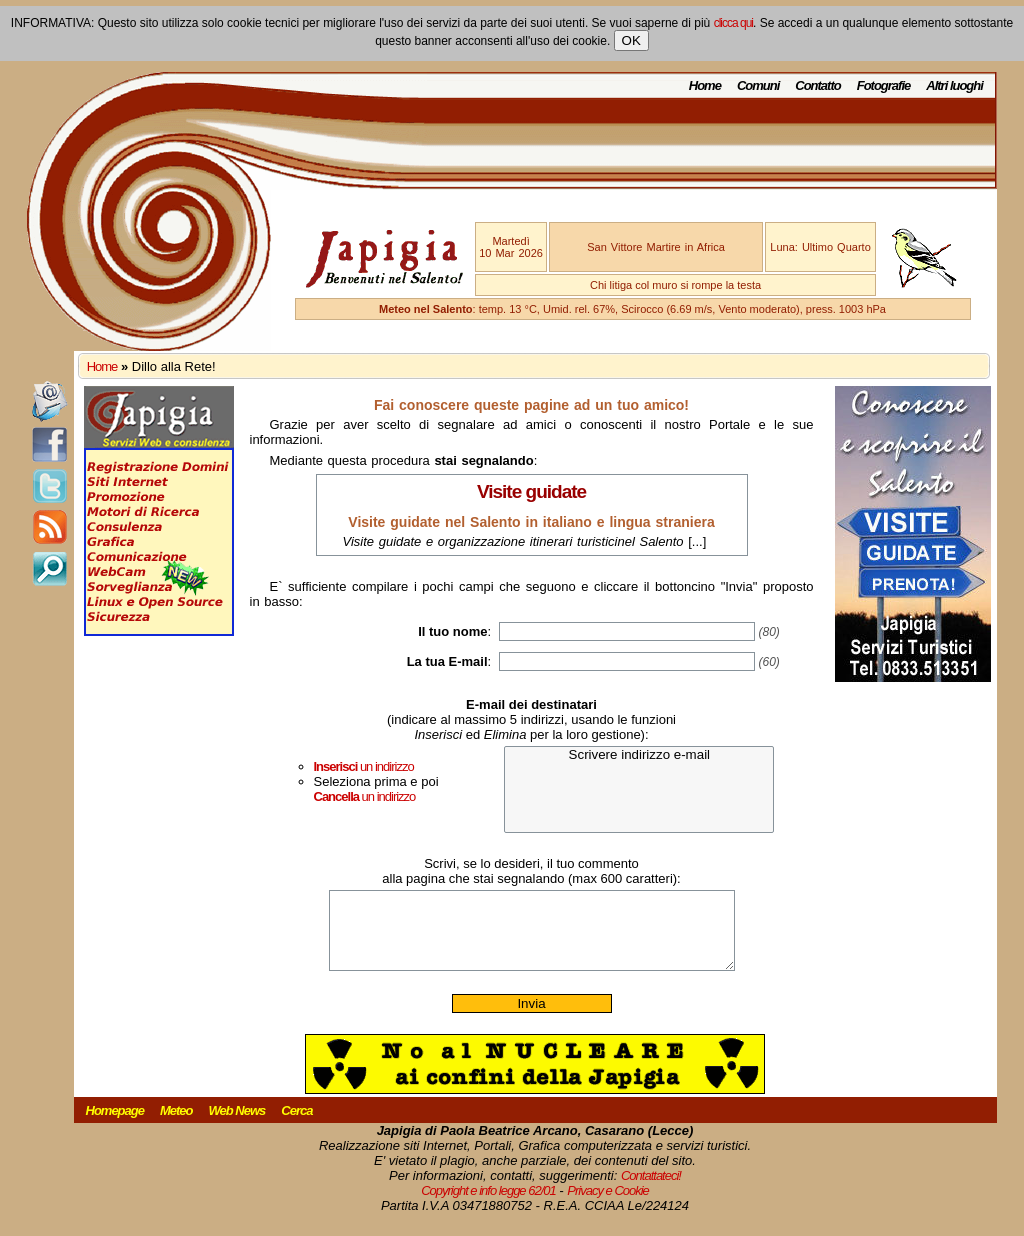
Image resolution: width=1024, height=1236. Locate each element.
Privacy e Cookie (608, 1205)
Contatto (817, 85)
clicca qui (733, 23)
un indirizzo (364, 766)
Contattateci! (651, 1190)
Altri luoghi (954, 85)
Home (705, 85)
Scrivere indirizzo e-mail (639, 755)
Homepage (115, 1125)
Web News (237, 1125)
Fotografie (884, 85)
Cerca (296, 1125)
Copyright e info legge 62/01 (488, 1205)
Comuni (758, 85)
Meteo (176, 1125)
